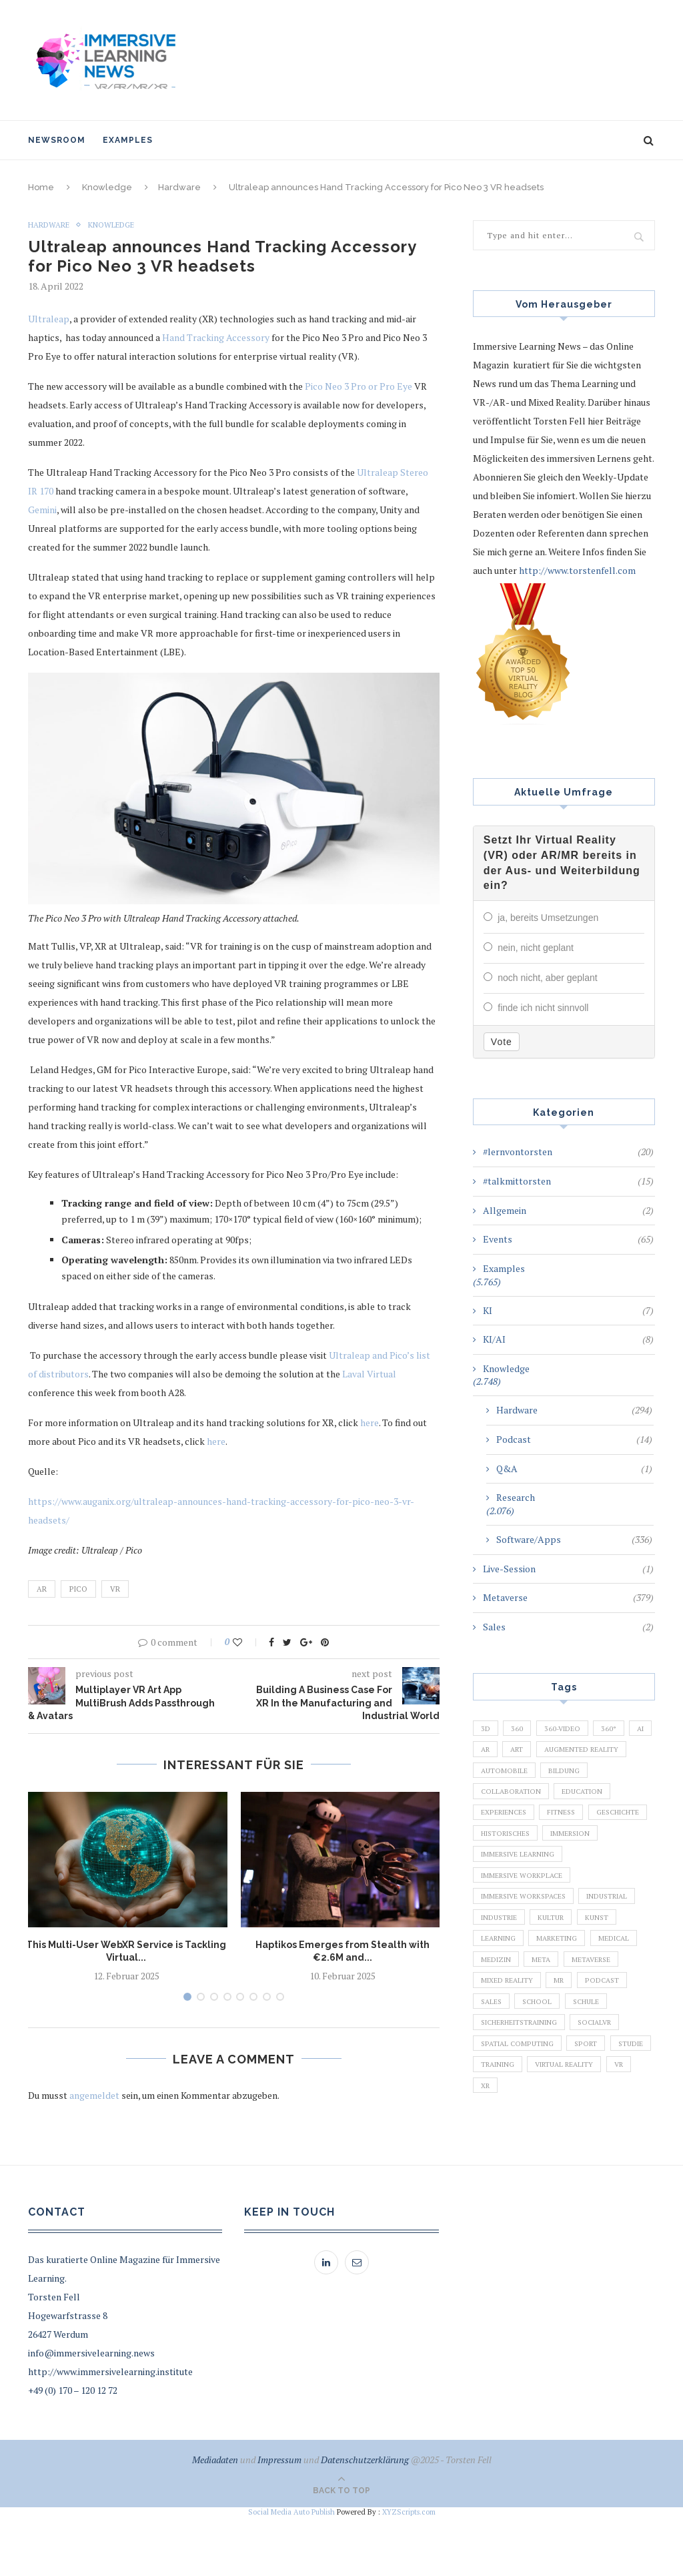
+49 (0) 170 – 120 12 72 (72, 2449)
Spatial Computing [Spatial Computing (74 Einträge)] (520, 2104)
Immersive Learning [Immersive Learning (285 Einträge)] (521, 1899)
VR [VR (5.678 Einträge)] (573, 2150)
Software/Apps (574, 1550)
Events (568, 1250)
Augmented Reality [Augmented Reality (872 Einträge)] (520, 1785)
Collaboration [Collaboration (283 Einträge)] (568, 1808)
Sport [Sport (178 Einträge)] (592, 2104)
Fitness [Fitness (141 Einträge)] (497, 1853)
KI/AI (568, 1350)
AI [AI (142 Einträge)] (486, 1762)
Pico (78, 1589)
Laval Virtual (369, 1373)
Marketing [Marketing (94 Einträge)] (562, 1990)
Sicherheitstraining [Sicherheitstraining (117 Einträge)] (524, 2081)
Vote (501, 1052)
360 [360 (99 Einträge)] (520, 1739)
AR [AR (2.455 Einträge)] (517, 1762)
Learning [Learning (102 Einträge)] (500, 1990)
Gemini (42, 510)
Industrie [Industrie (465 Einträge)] (501, 1967)
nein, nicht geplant (536, 960)
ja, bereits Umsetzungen (548, 931)
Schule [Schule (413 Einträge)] (595, 2058)
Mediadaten (215, 2519)
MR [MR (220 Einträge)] (564, 2036)
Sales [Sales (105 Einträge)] (493, 2058)
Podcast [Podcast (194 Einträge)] (610, 2036)
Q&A (574, 1479)
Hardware (179, 187)
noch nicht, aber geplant (547, 989)
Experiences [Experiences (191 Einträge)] (571, 1830)
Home (41, 187)
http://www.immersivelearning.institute (110, 2431)
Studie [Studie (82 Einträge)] (495, 2127)
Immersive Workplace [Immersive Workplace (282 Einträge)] (525, 1922)
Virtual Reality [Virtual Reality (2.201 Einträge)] (513, 2150)
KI (568, 1320)
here (369, 1422)
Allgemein (568, 1220)
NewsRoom (56, 140)
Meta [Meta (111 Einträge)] (545, 2013)
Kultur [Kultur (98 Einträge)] (558, 1967)
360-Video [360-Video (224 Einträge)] (567, 1739)
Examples (128, 140)
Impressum (279, 2519)
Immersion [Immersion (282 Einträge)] (580, 1876)
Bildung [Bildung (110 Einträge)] (498, 1808)
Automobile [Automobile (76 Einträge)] (606, 1785)
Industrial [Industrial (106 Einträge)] (617, 1944)
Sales (568, 1637)
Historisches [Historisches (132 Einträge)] (509, 1876)
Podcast (574, 1450)
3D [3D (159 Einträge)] (486, 1739)
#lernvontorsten (568, 1162)
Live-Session (568, 1579)
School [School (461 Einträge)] (542, 2058)
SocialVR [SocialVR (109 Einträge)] (607, 2081)
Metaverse (568, 1608)
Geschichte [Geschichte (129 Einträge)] (557, 1853)
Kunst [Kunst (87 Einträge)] (606, 1967)
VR (115, 1589)
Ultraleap (48, 319)
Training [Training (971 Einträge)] (549, 2127)
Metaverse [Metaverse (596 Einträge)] (598, 2013)
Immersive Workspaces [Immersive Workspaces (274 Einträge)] (527, 1944)
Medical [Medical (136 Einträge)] (622, 1990)
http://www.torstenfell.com (577, 570)
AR (42, 1589)
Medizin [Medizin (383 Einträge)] (497, 2013)
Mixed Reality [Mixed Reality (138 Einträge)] (509, 2036)
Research (515, 1508)
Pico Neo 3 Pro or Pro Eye (358, 386)
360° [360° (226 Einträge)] (616, 1739)
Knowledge (107, 187)
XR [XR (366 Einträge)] (605, 2150)
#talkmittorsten (568, 1192)
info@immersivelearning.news (91, 2412)
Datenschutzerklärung (365, 2519)
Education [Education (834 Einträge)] (503, 1830)
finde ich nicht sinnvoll (543, 1019)
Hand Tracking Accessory (215, 338)
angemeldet (94, 2095)
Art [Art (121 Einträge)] (552, 1762)
